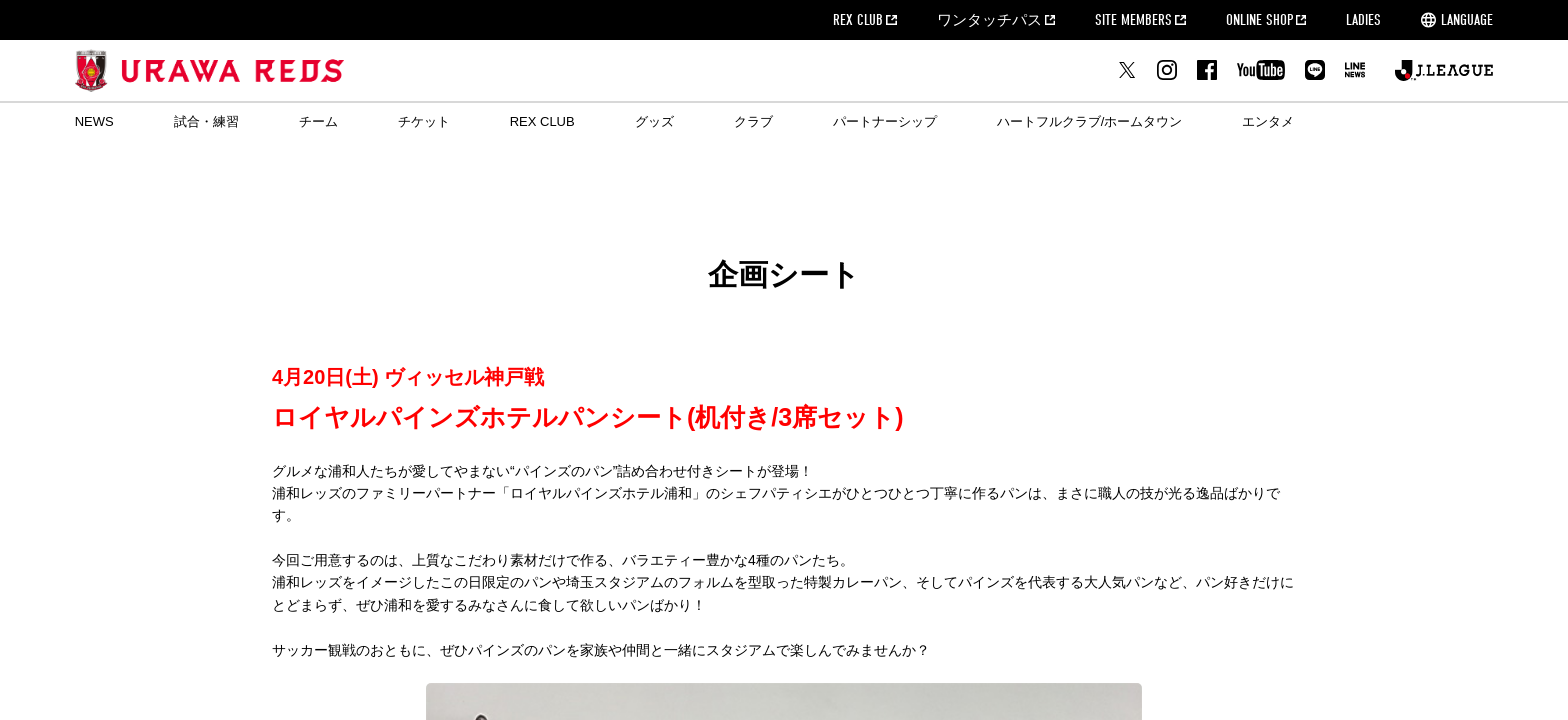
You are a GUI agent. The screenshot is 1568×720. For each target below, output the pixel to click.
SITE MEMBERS (1133, 20)
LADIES (1363, 20)
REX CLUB (858, 20)
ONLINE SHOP (1259, 20)
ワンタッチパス (989, 20)
